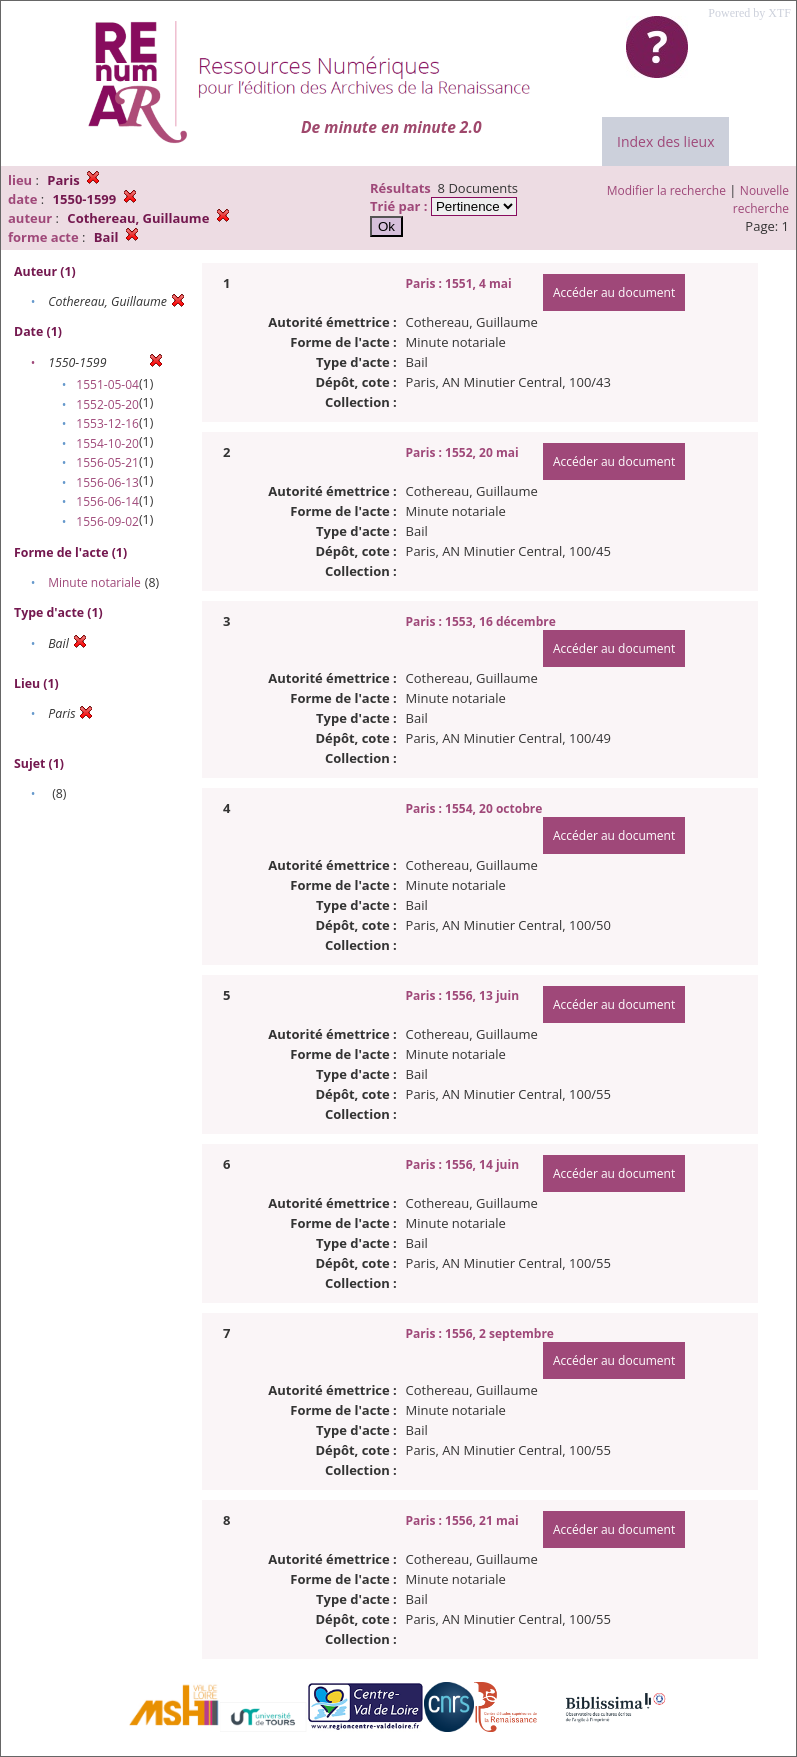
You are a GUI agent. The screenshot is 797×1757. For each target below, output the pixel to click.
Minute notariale (94, 582)
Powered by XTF (749, 13)
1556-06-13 (107, 482)
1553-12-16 (107, 423)
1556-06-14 (107, 501)
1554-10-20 (107, 443)
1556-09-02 (107, 521)
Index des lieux (665, 141)
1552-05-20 (107, 404)
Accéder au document (614, 292)
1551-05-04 (107, 384)
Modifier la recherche (666, 190)
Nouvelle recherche (761, 199)
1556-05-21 (107, 462)
